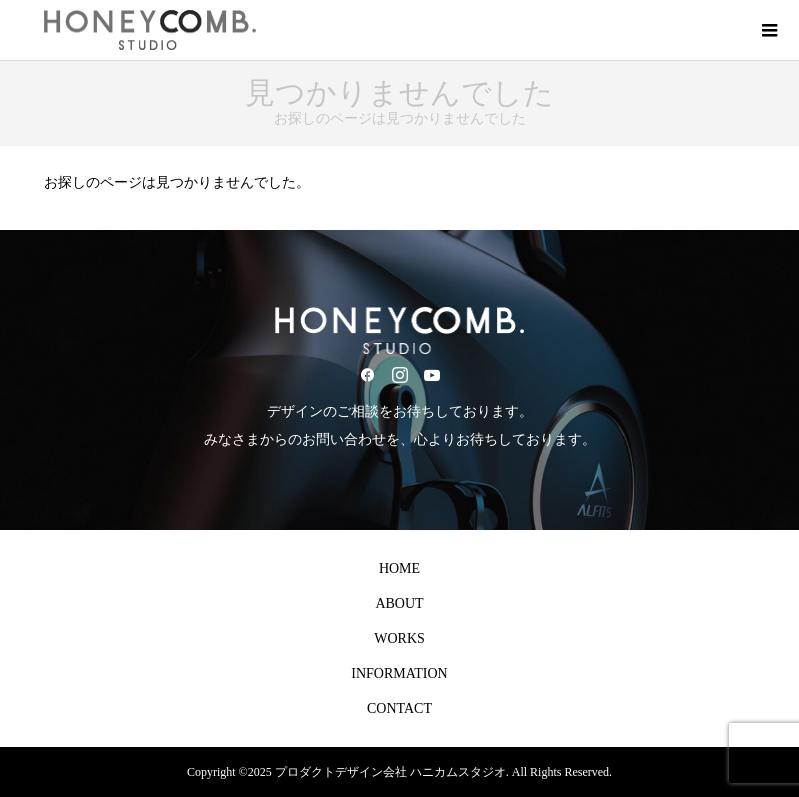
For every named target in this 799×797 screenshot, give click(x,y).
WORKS (399, 638)
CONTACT (399, 708)
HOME (399, 568)
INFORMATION (399, 673)
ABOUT (399, 603)
